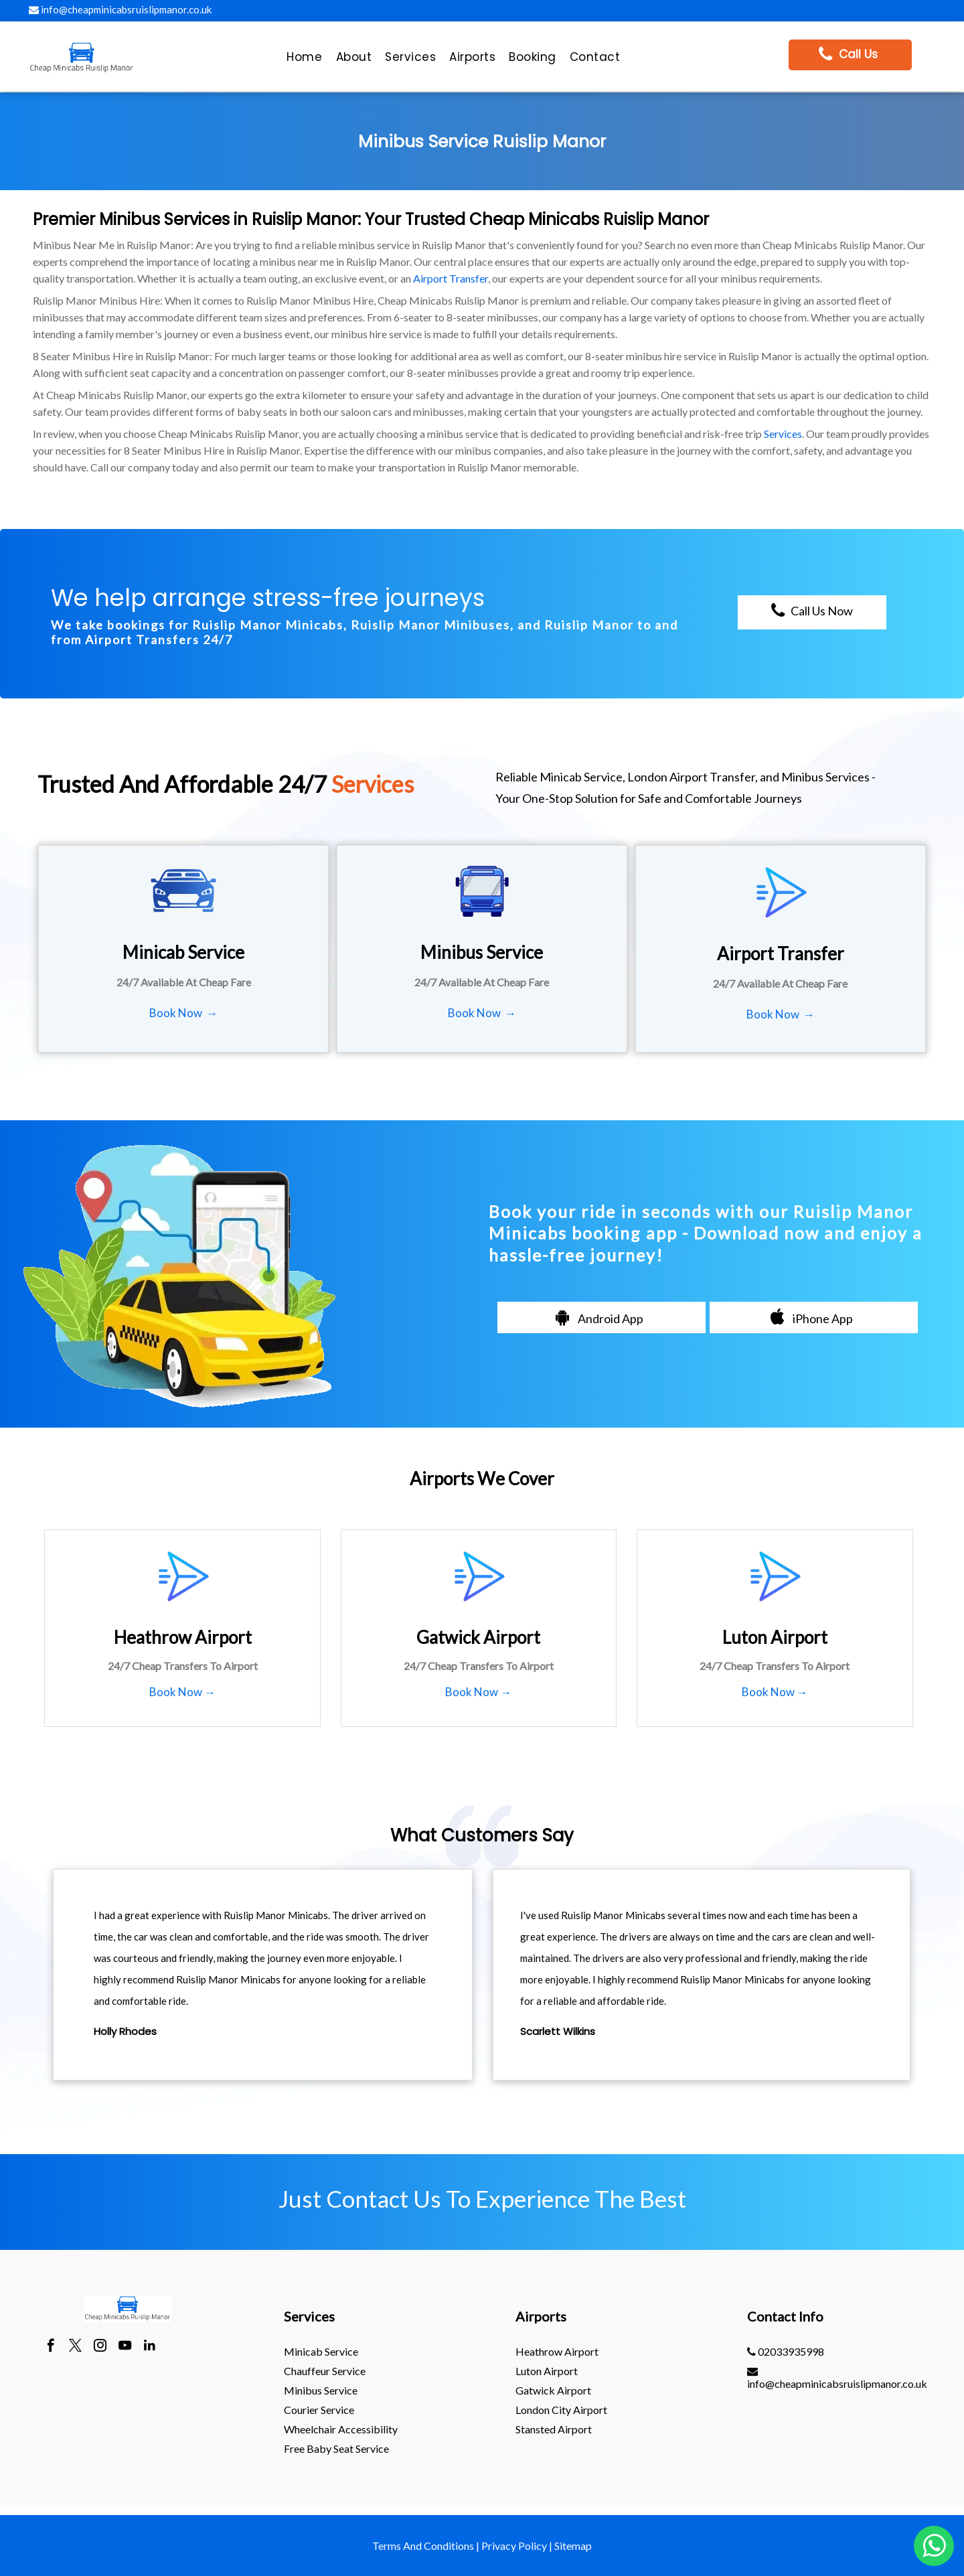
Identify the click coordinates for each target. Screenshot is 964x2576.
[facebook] (50, 2347)
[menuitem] (304, 60)
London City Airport (561, 2409)
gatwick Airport (553, 2390)
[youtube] (125, 2347)
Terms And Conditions (423, 2545)
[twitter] (75, 2347)
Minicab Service (321, 2351)
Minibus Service (320, 2390)
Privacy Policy (514, 2545)
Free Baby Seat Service (336, 2448)
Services (783, 433)
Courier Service (319, 2409)
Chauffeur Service (325, 2370)
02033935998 (785, 2351)
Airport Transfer (450, 278)
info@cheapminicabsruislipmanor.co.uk (120, 9)
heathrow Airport (556, 2351)
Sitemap (573, 2545)
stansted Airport (553, 2429)
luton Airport (546, 2370)
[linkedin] (149, 2347)
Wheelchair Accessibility (341, 2429)
